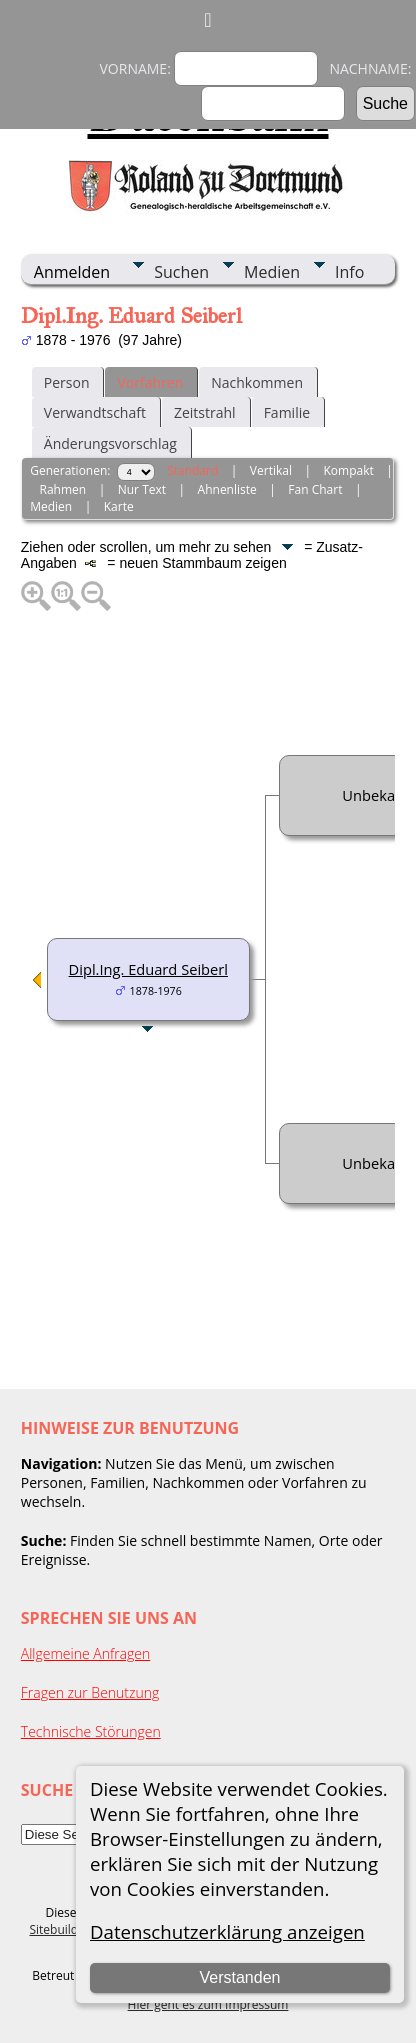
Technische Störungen (91, 1731)
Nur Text (142, 489)
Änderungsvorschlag (110, 443)
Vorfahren (150, 382)
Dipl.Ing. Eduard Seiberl (148, 969)
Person (67, 382)
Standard (192, 470)
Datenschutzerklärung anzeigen (227, 1931)
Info (349, 272)
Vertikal (271, 470)
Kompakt (348, 470)
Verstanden (239, 1977)
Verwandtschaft (95, 412)
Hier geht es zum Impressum (208, 2004)
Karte (119, 506)
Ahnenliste (227, 489)
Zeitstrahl (205, 412)
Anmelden (72, 272)
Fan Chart (315, 489)
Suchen (181, 272)
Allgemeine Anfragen (86, 1653)
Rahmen (63, 489)
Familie (287, 412)
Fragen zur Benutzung (90, 1692)
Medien (272, 272)
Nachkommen (257, 382)
